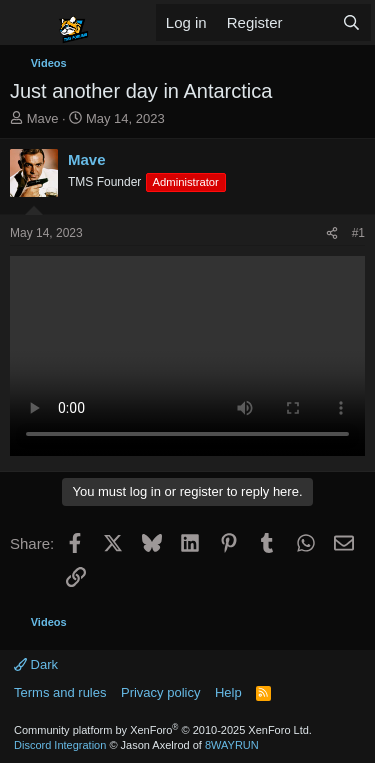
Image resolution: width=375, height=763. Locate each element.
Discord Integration (60, 745)
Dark (36, 664)
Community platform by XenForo (163, 730)
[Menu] (27, 23)
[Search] (351, 22)
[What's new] (312, 22)
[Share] (332, 233)
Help (228, 692)
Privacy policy (160, 692)
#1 (358, 233)
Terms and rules (60, 692)
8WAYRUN (232, 745)
